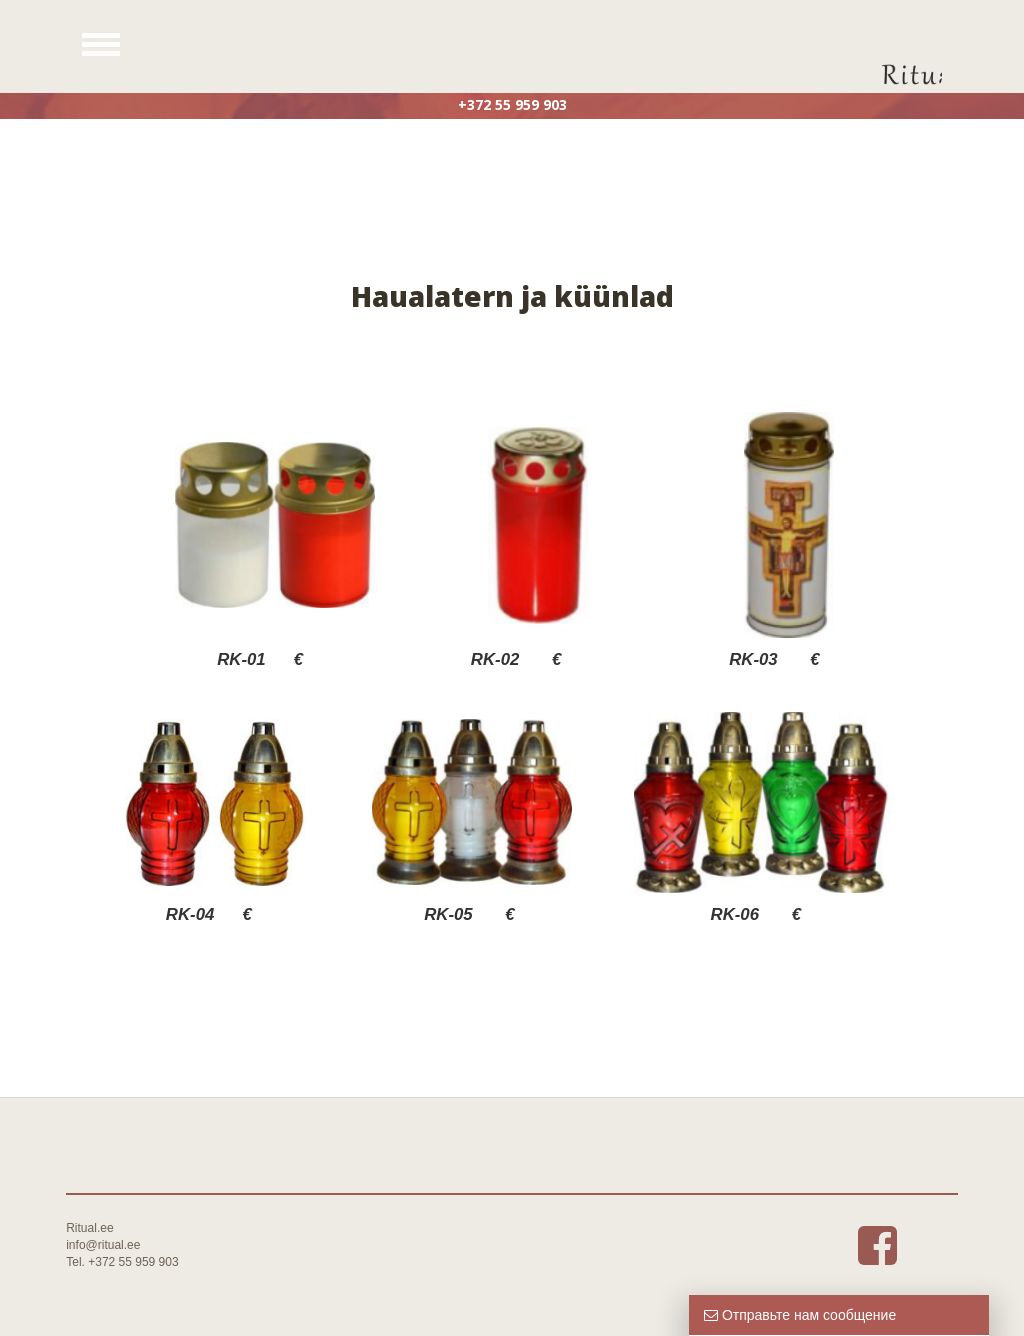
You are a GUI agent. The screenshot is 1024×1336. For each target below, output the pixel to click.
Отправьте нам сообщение (800, 1315)
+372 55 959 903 (512, 104)
